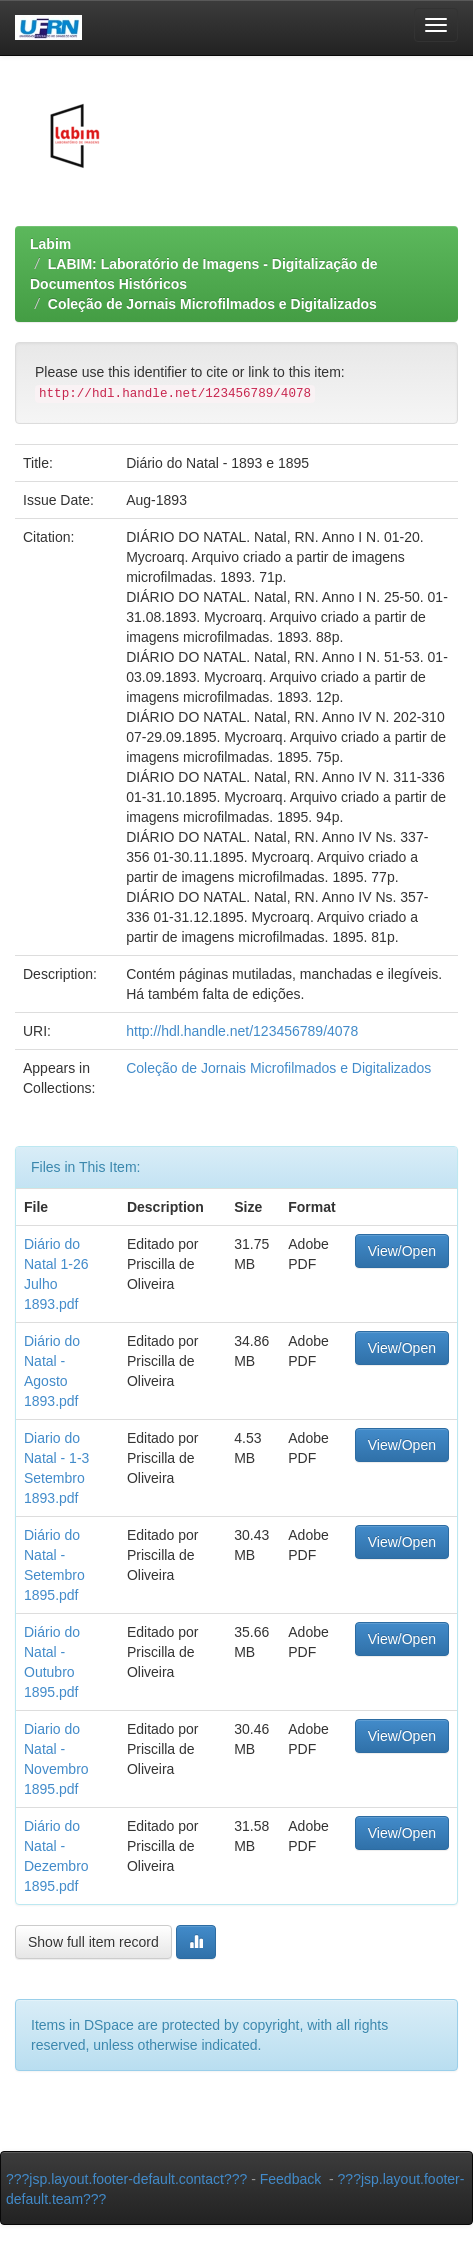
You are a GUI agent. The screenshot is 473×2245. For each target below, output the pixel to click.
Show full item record (93, 1942)
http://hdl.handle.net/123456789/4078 (242, 1031)
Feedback (290, 2179)
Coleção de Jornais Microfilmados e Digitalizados (212, 304)
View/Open (402, 1251)
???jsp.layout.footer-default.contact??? (126, 2179)
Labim (50, 244)
